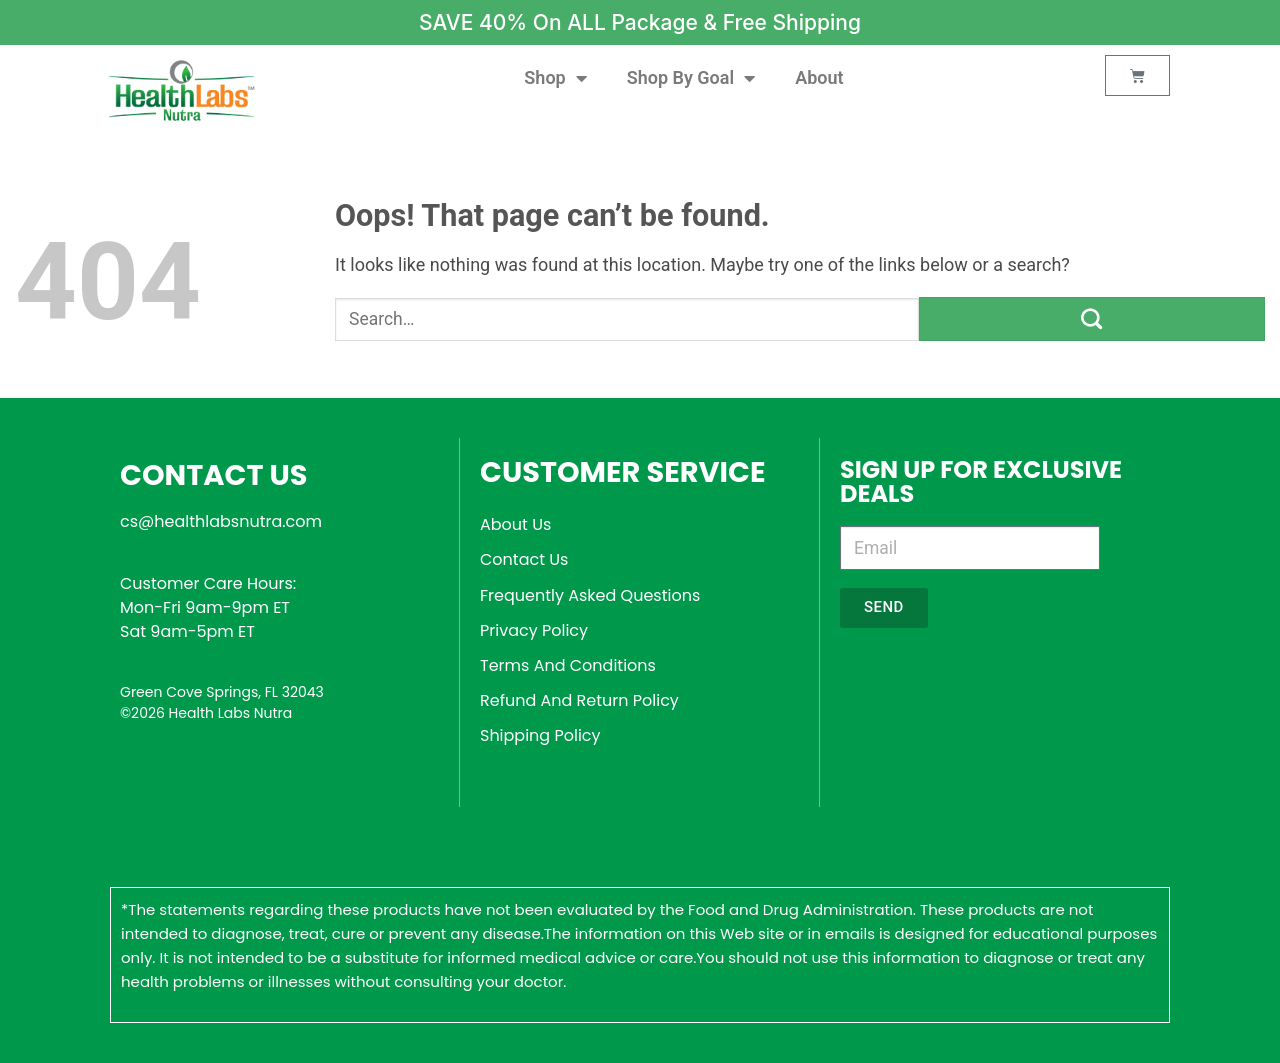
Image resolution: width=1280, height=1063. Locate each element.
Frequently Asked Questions (590, 595)
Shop (555, 78)
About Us (515, 524)
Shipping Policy (540, 735)
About (819, 77)
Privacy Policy (534, 630)
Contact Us (524, 559)
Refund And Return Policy (579, 700)
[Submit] (1092, 319)
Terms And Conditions (568, 665)
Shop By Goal (691, 78)
